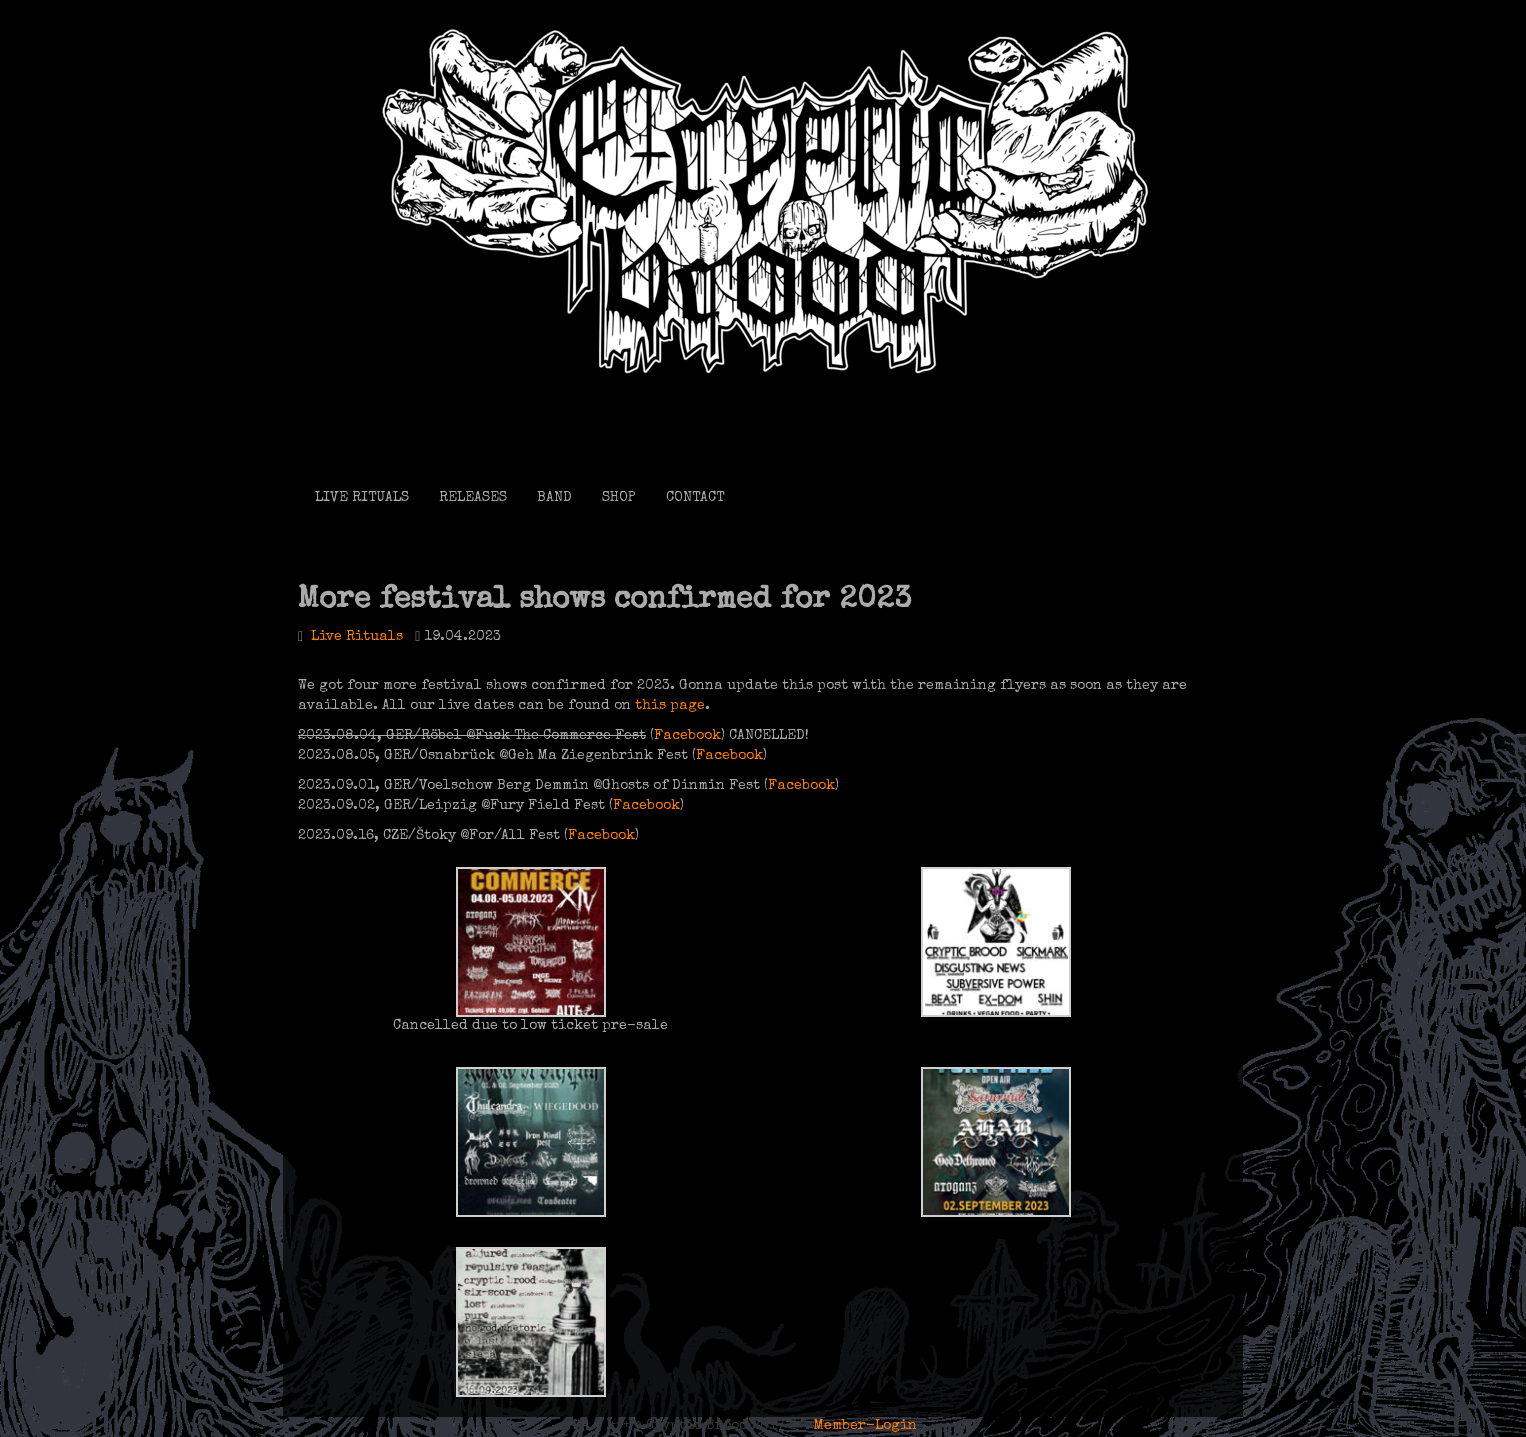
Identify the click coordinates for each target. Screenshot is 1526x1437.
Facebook (687, 736)
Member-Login (865, 1426)
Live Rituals (357, 637)
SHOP (619, 498)
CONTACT (695, 498)
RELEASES (473, 498)
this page (670, 706)
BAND (554, 498)
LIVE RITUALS (362, 498)
